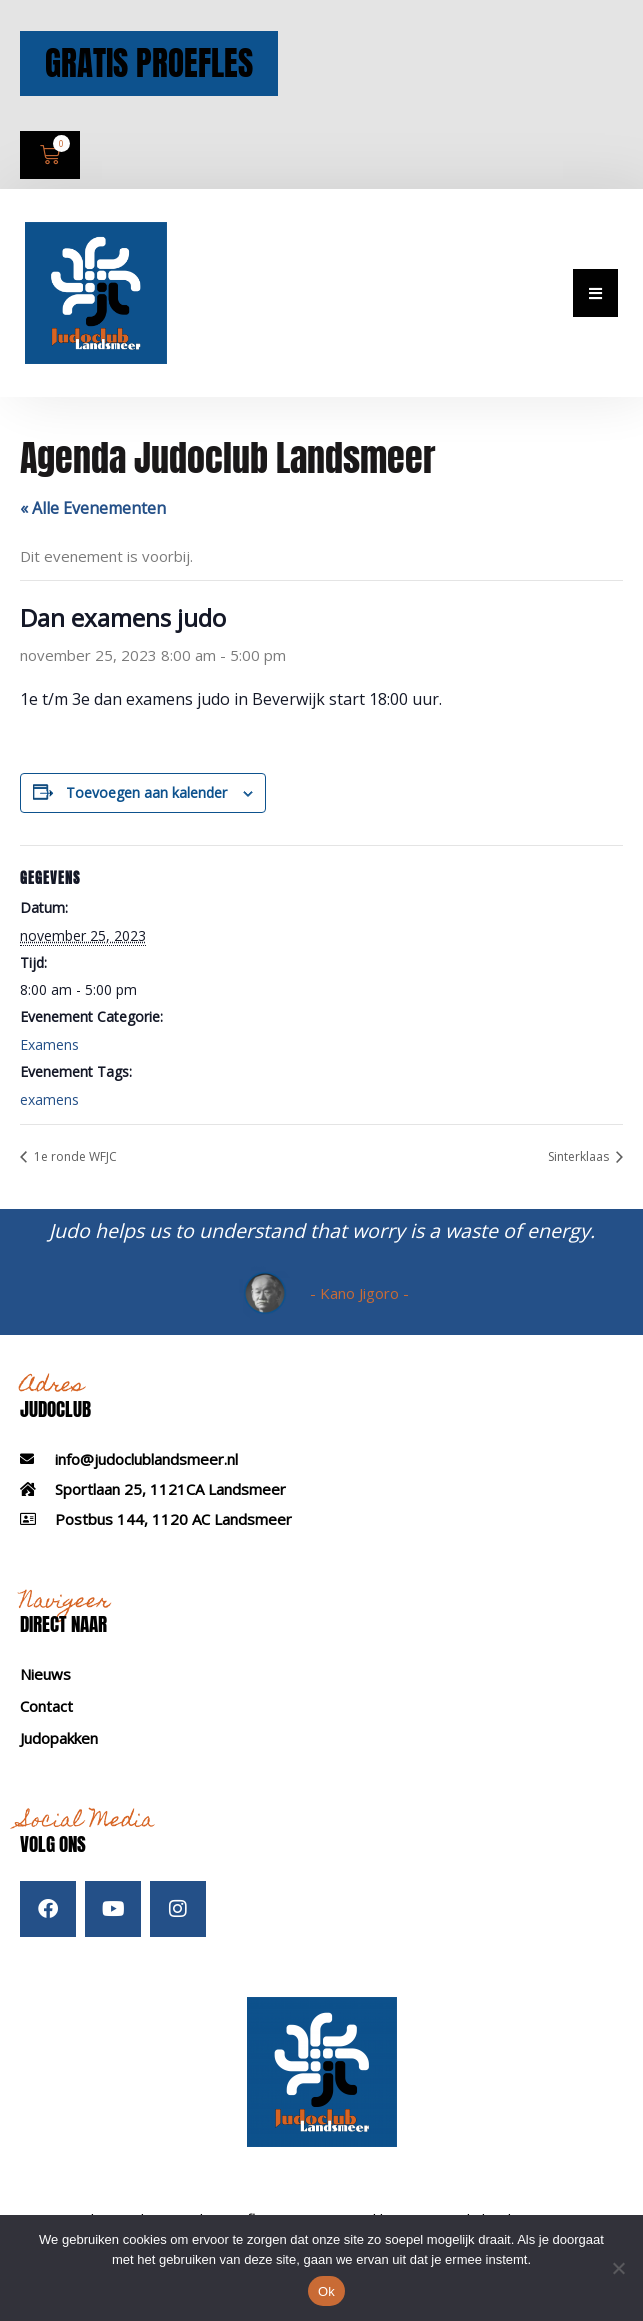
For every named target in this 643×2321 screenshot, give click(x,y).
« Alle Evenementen (93, 529)
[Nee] (618, 2268)
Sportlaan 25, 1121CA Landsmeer (170, 1510)
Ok (326, 2291)
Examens (49, 1066)
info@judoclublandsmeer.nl (146, 1480)
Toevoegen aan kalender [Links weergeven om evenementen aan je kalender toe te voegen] (146, 813)
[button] (595, 315)
